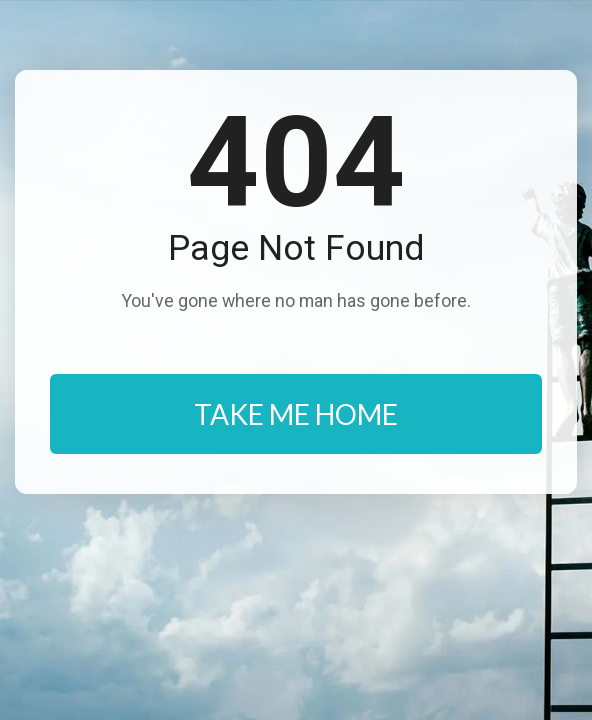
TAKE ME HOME (296, 414)
